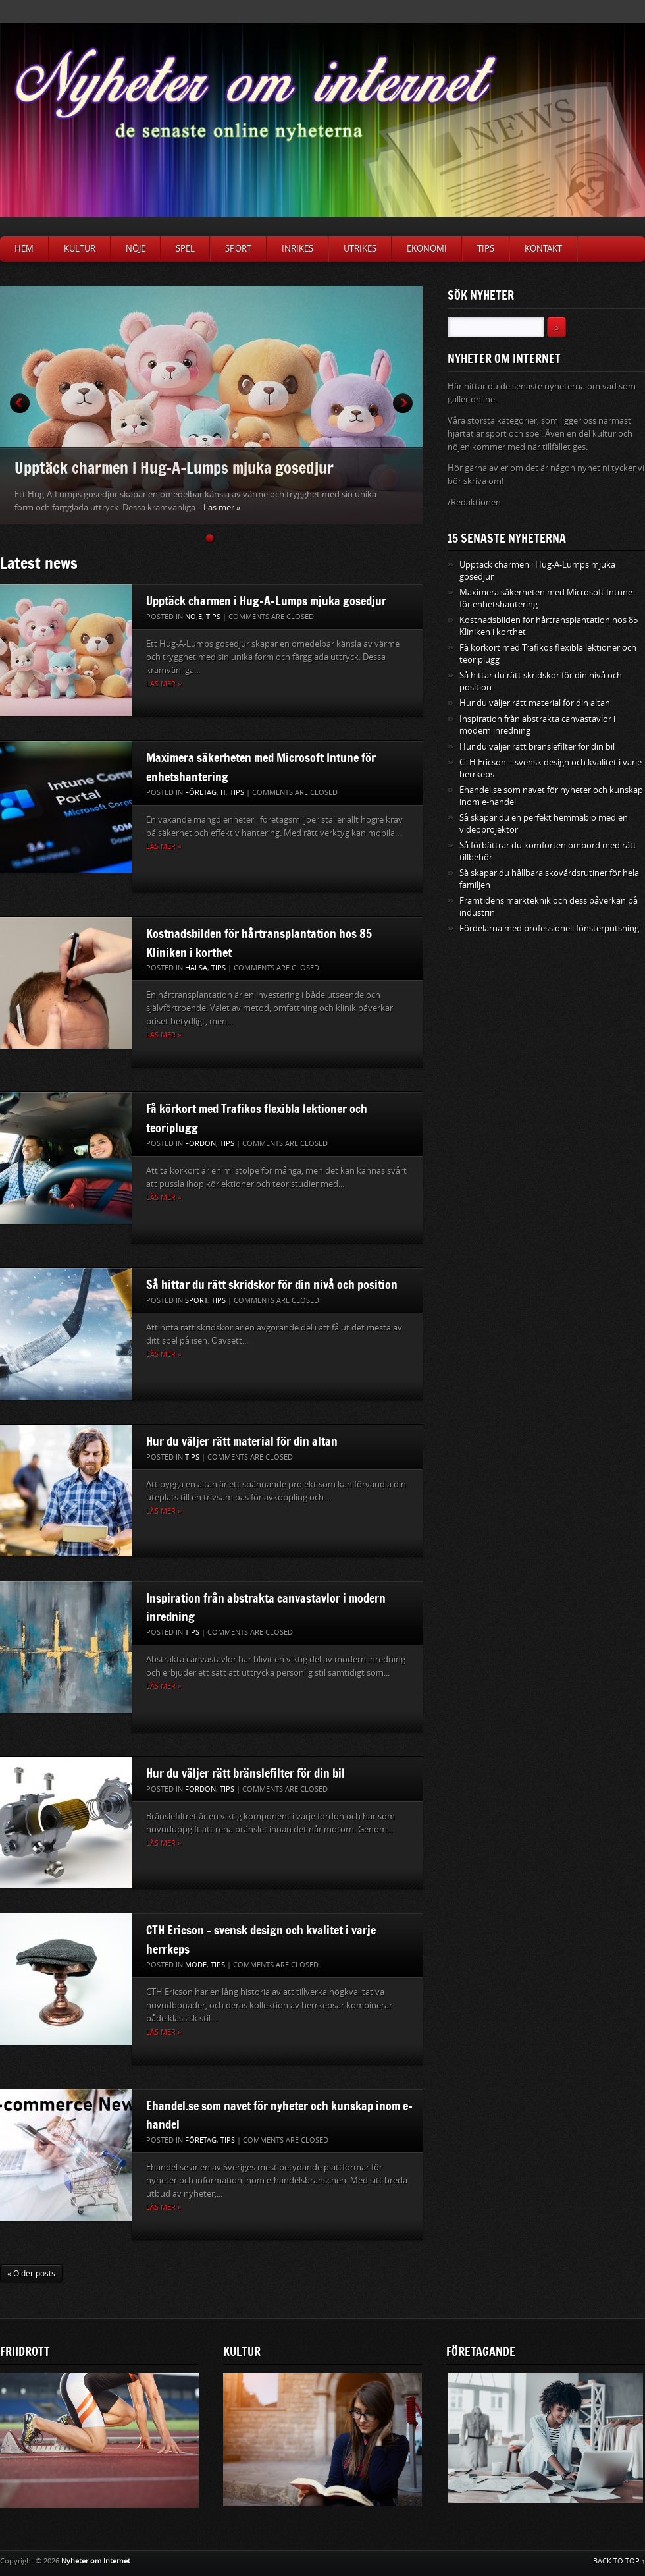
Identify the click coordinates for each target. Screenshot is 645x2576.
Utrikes (360, 249)
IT (223, 792)
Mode (196, 1965)
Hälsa (196, 968)
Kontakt (543, 249)
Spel (185, 249)
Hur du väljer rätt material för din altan (242, 1441)
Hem (24, 249)
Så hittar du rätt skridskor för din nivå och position (272, 1284)
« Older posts (31, 2273)
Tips (485, 249)
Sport (238, 249)
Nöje (135, 249)
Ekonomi (427, 249)
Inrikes (297, 249)
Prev (20, 403)
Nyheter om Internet (95, 2561)
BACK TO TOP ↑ (619, 2561)
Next (403, 403)
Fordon (200, 1143)
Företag (201, 792)
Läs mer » (221, 507)
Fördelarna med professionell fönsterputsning (549, 928)
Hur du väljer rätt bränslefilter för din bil (245, 1773)
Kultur (79, 249)
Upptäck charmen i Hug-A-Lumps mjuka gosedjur (174, 467)
